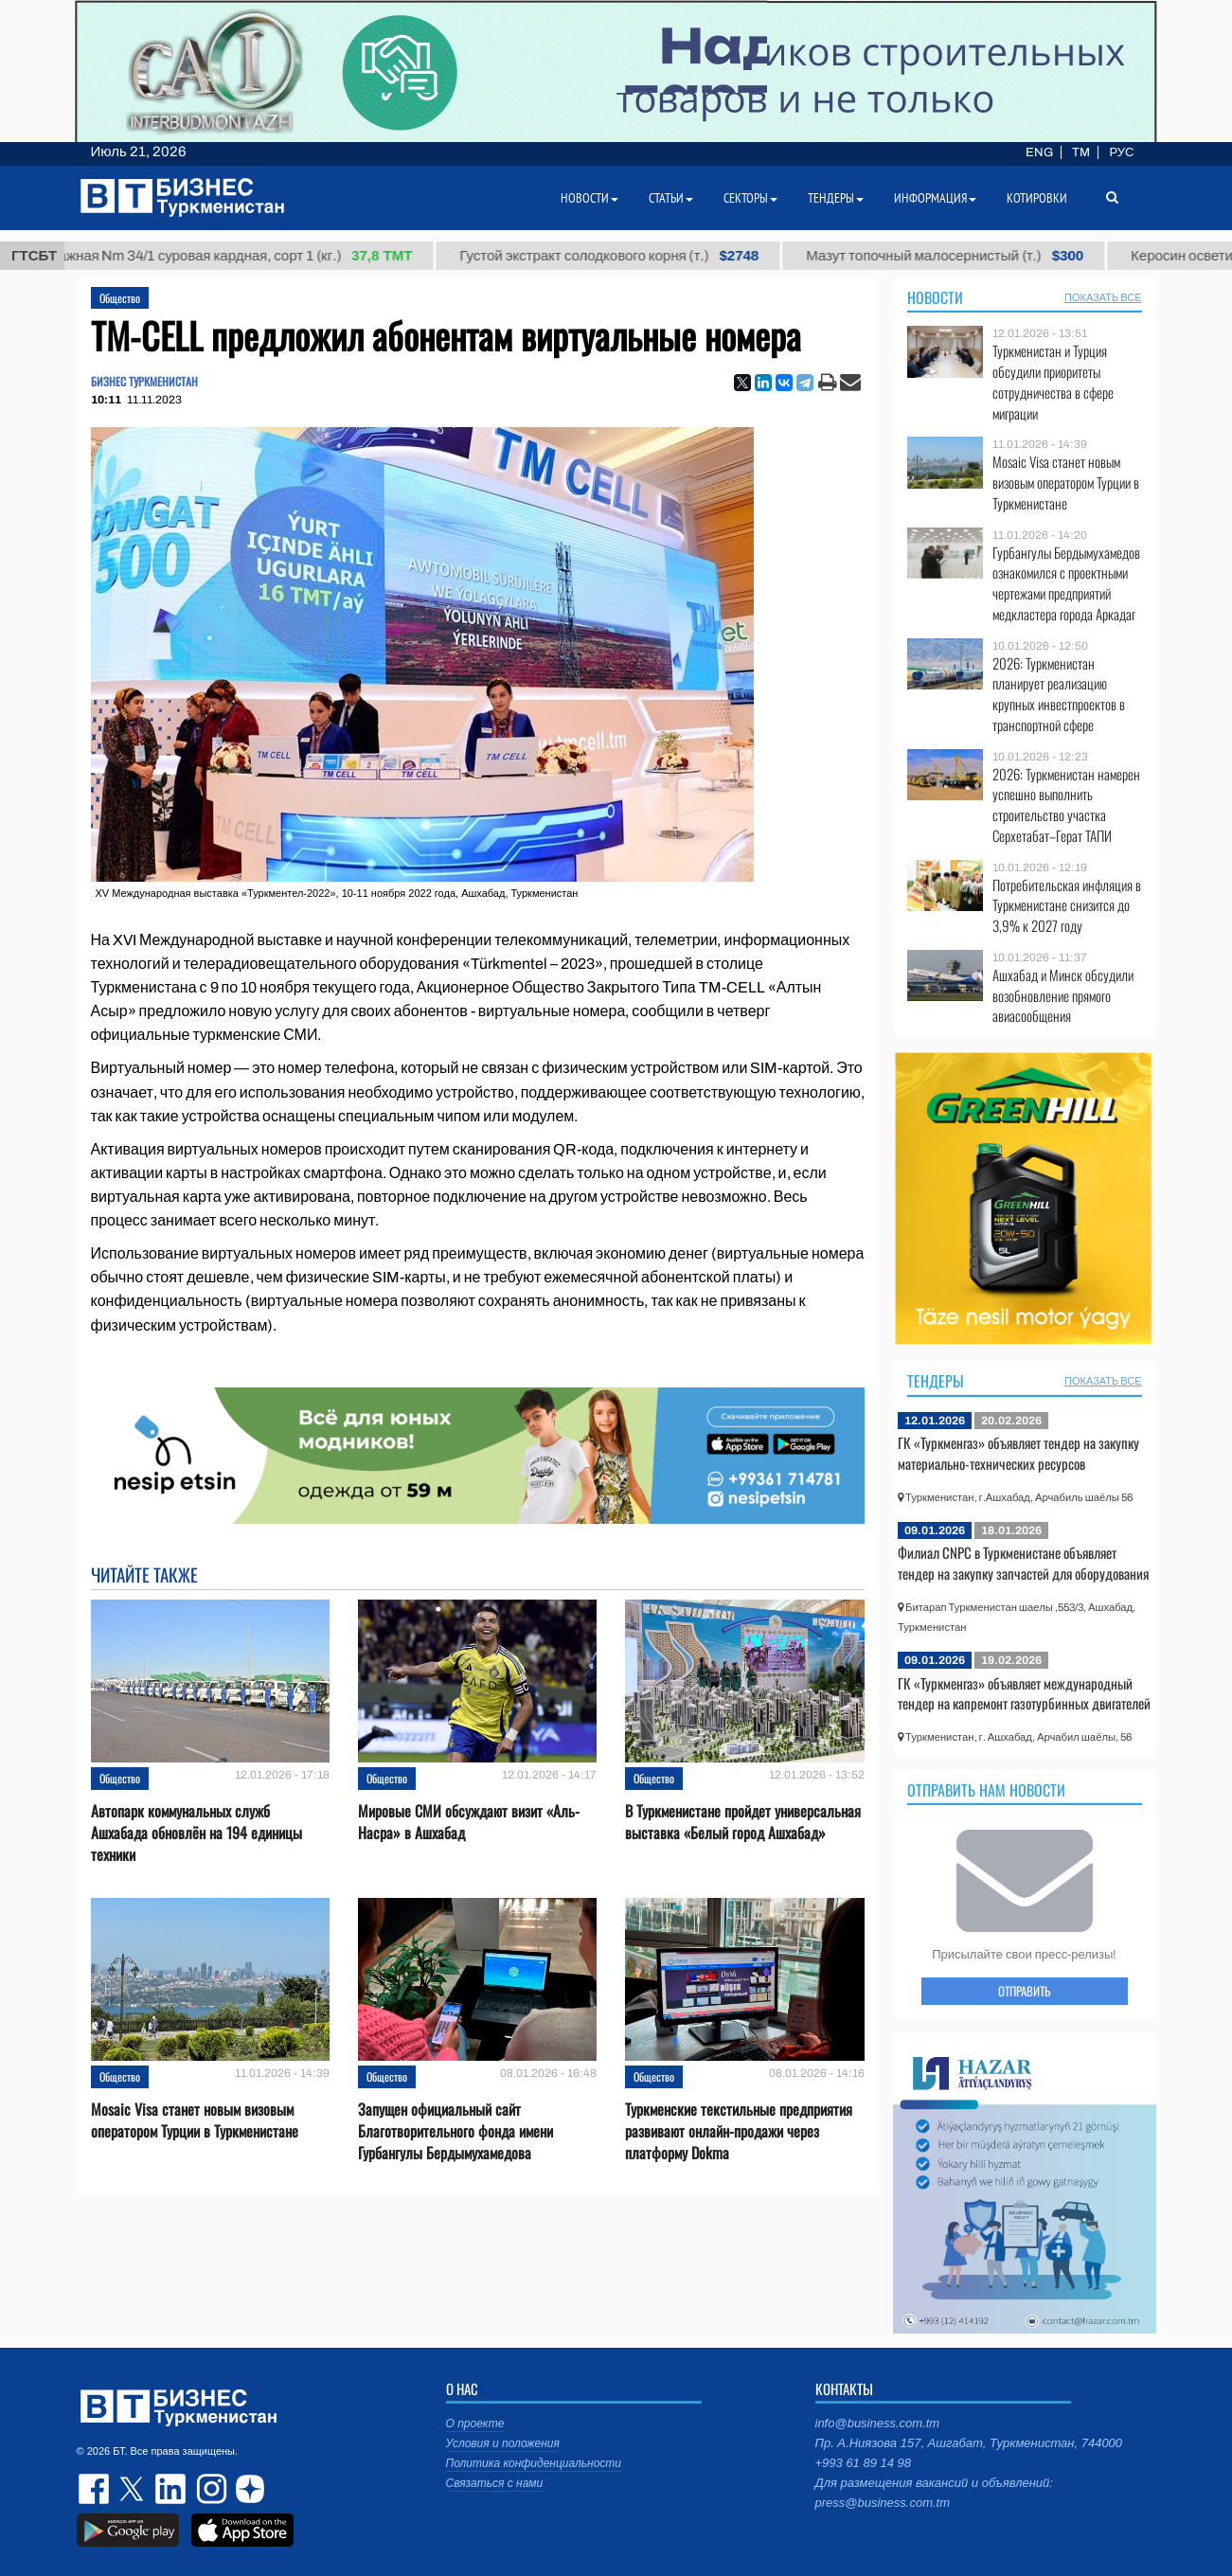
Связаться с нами (495, 2483)
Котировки (1037, 197)
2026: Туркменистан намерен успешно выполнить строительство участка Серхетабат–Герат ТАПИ (1066, 805)
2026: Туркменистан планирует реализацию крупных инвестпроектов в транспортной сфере (1058, 694)
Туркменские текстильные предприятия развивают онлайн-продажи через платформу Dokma (738, 2131)
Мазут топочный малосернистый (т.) (959, 255)
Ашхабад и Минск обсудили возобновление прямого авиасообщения (1063, 996)
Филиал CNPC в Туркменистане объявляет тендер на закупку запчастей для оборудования (1023, 1562)
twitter (133, 2489)
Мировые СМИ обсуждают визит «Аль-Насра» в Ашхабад (469, 1822)
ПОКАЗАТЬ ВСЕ (1102, 297)
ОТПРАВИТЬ (1024, 1990)
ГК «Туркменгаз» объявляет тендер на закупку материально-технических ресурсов (1018, 1453)
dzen (247, 2489)
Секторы (750, 197)
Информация (935, 197)
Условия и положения (503, 2443)
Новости (935, 297)
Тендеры (935, 1380)
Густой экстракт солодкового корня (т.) (623, 255)
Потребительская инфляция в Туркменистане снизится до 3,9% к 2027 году (1066, 906)
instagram (209, 2489)
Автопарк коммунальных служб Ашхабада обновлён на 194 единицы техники (196, 1833)
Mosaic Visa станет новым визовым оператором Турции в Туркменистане (194, 2120)
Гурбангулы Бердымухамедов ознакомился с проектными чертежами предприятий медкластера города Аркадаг (1066, 583)
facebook (96, 2489)
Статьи (671, 197)
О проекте (475, 2423)
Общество (119, 298)
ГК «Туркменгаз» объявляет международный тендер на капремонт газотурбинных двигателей (1024, 1693)
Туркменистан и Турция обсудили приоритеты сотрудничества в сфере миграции (1053, 381)
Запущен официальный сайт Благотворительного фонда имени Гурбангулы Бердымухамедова (455, 2131)
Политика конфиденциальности (534, 2463)
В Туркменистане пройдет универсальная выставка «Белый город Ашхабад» (743, 1822)
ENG (1039, 152)
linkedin (171, 2489)
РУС (1121, 152)
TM (1081, 152)
